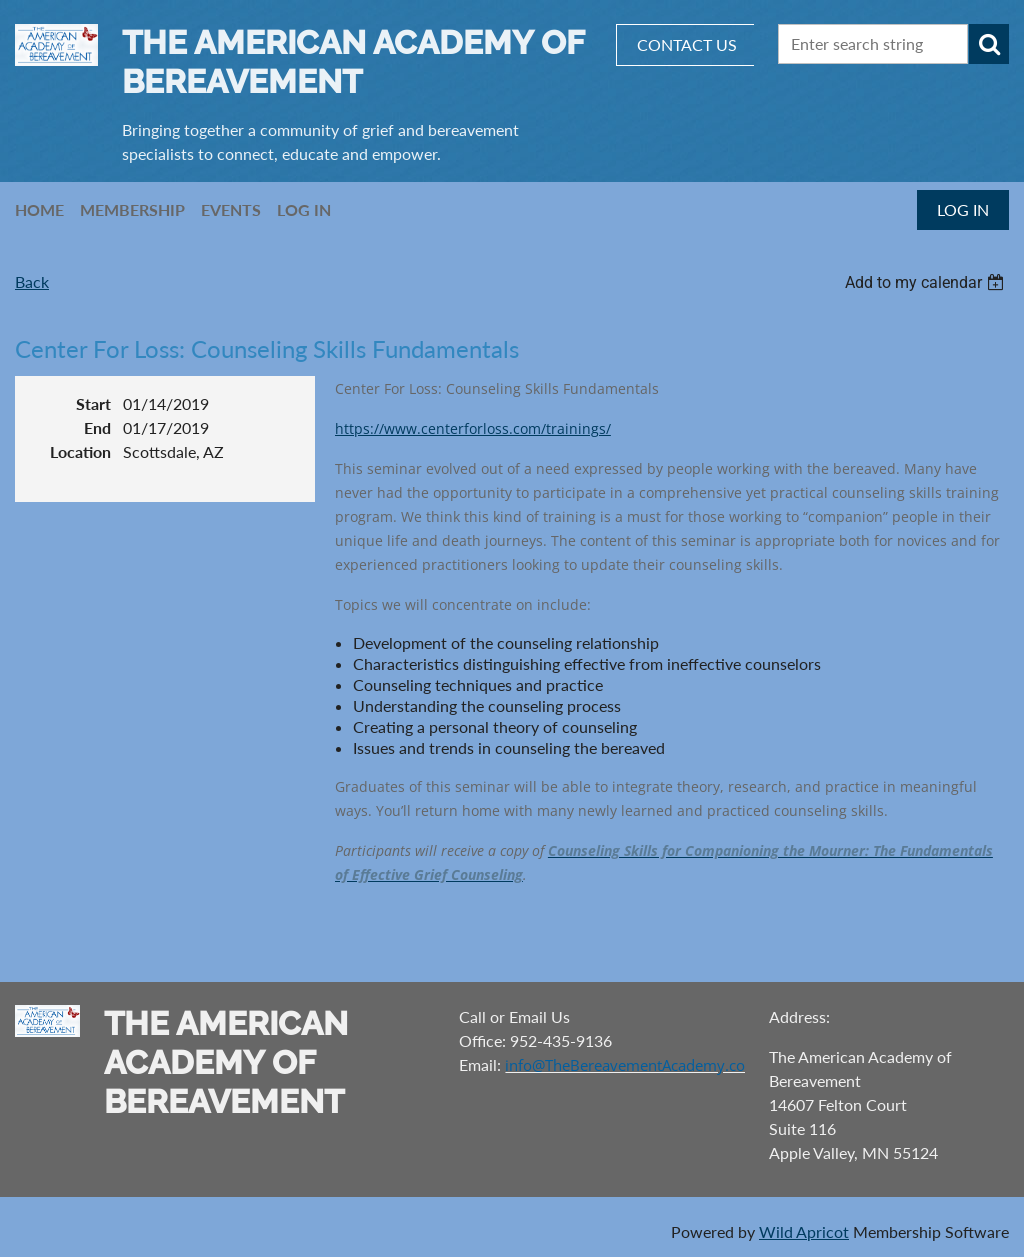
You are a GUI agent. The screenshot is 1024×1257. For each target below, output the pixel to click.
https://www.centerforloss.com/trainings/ (473, 428)
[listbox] (927, 282)
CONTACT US (687, 44)
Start (93, 403)
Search (989, 44)
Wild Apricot (804, 1231)
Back (32, 281)
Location (80, 451)
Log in (963, 209)
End (97, 427)
